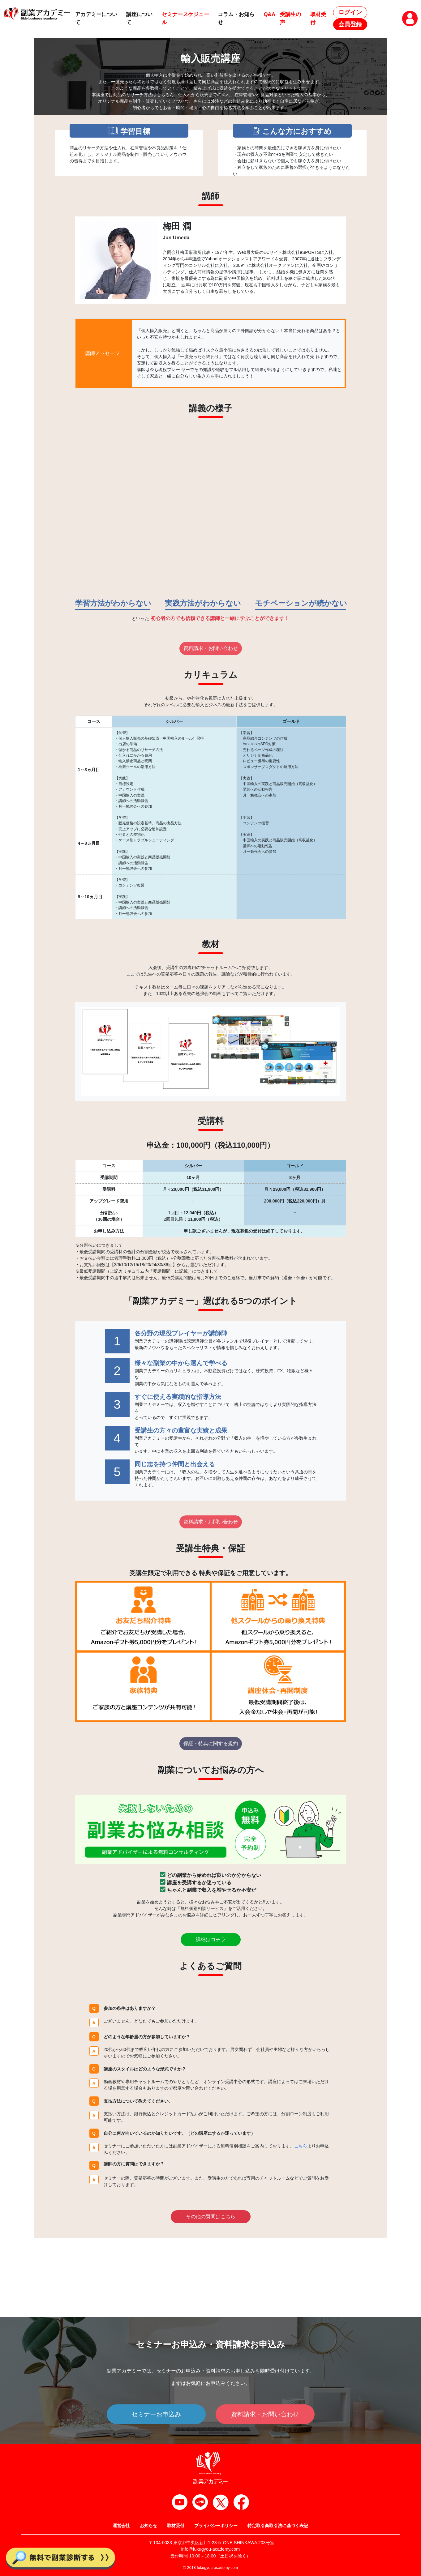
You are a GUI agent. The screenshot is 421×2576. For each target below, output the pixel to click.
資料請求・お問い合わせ (210, 648)
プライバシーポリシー (216, 2525)
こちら (300, 2145)
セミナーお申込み (156, 2414)
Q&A (270, 14)
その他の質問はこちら (210, 2216)
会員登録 (350, 24)
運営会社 (121, 2525)
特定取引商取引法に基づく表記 (277, 2525)
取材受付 (175, 2525)
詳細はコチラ (211, 1939)
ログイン (350, 12)
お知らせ (148, 2525)
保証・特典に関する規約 (210, 1743)
